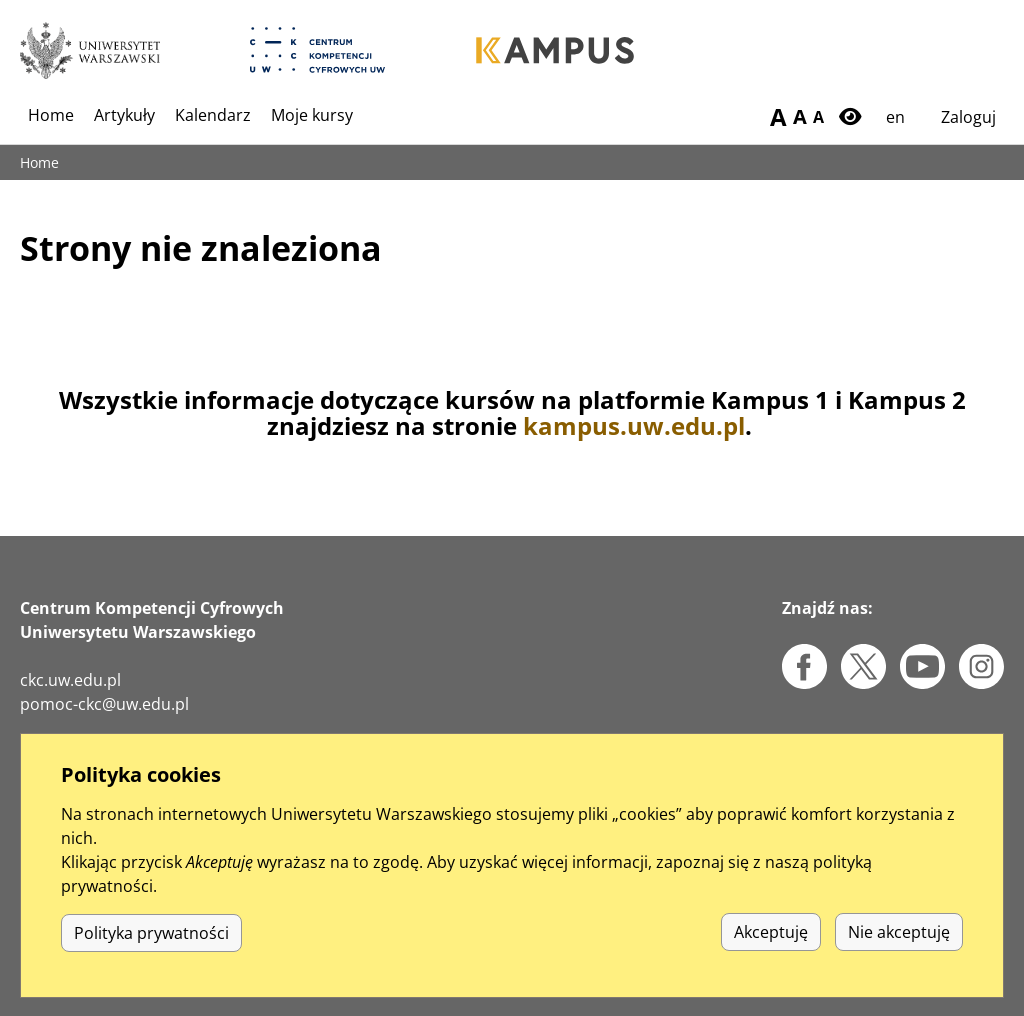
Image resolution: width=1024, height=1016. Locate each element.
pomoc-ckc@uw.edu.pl (104, 704)
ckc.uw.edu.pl (70, 680)
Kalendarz (213, 115)
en (895, 117)
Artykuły (124, 115)
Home (51, 115)
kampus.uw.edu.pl (634, 425)
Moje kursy (312, 115)
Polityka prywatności (151, 954)
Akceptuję (771, 954)
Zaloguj (968, 117)
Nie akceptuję (899, 954)
